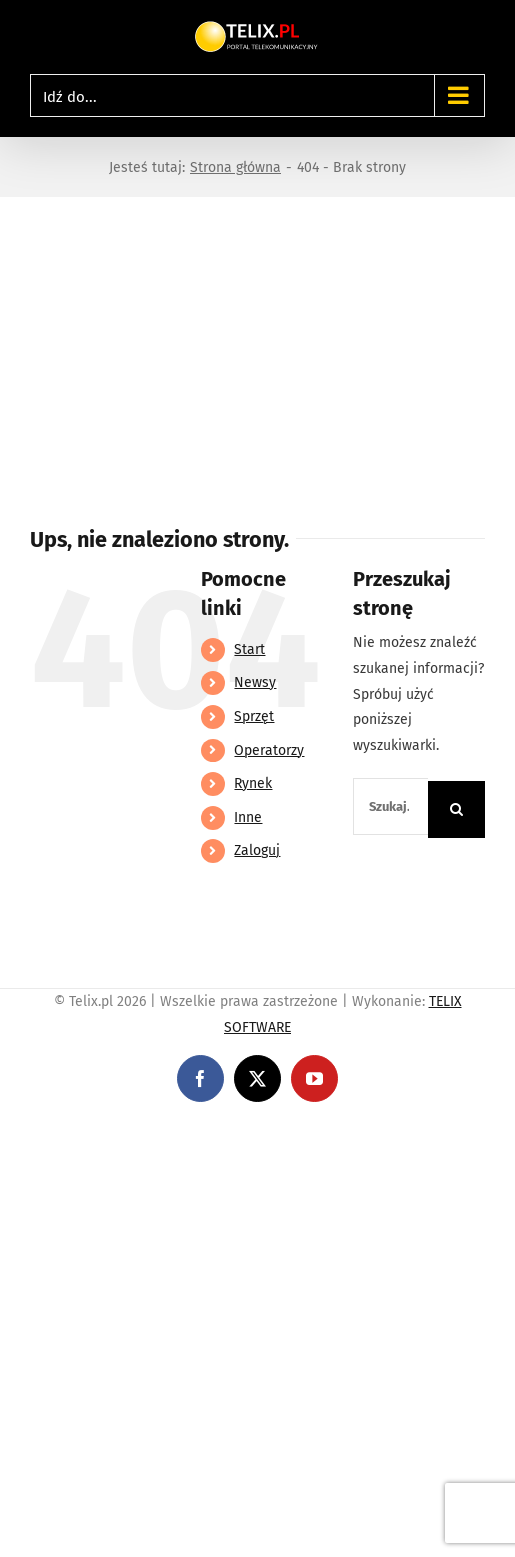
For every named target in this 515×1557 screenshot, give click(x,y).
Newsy (255, 682)
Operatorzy (269, 750)
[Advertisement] (257, 347)
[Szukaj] (456, 809)
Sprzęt (254, 716)
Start (249, 649)
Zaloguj (257, 850)
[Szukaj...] (390, 806)
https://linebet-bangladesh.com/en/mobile (137, 1133)
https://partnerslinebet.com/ (371, 1133)
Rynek (253, 783)
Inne (248, 817)
